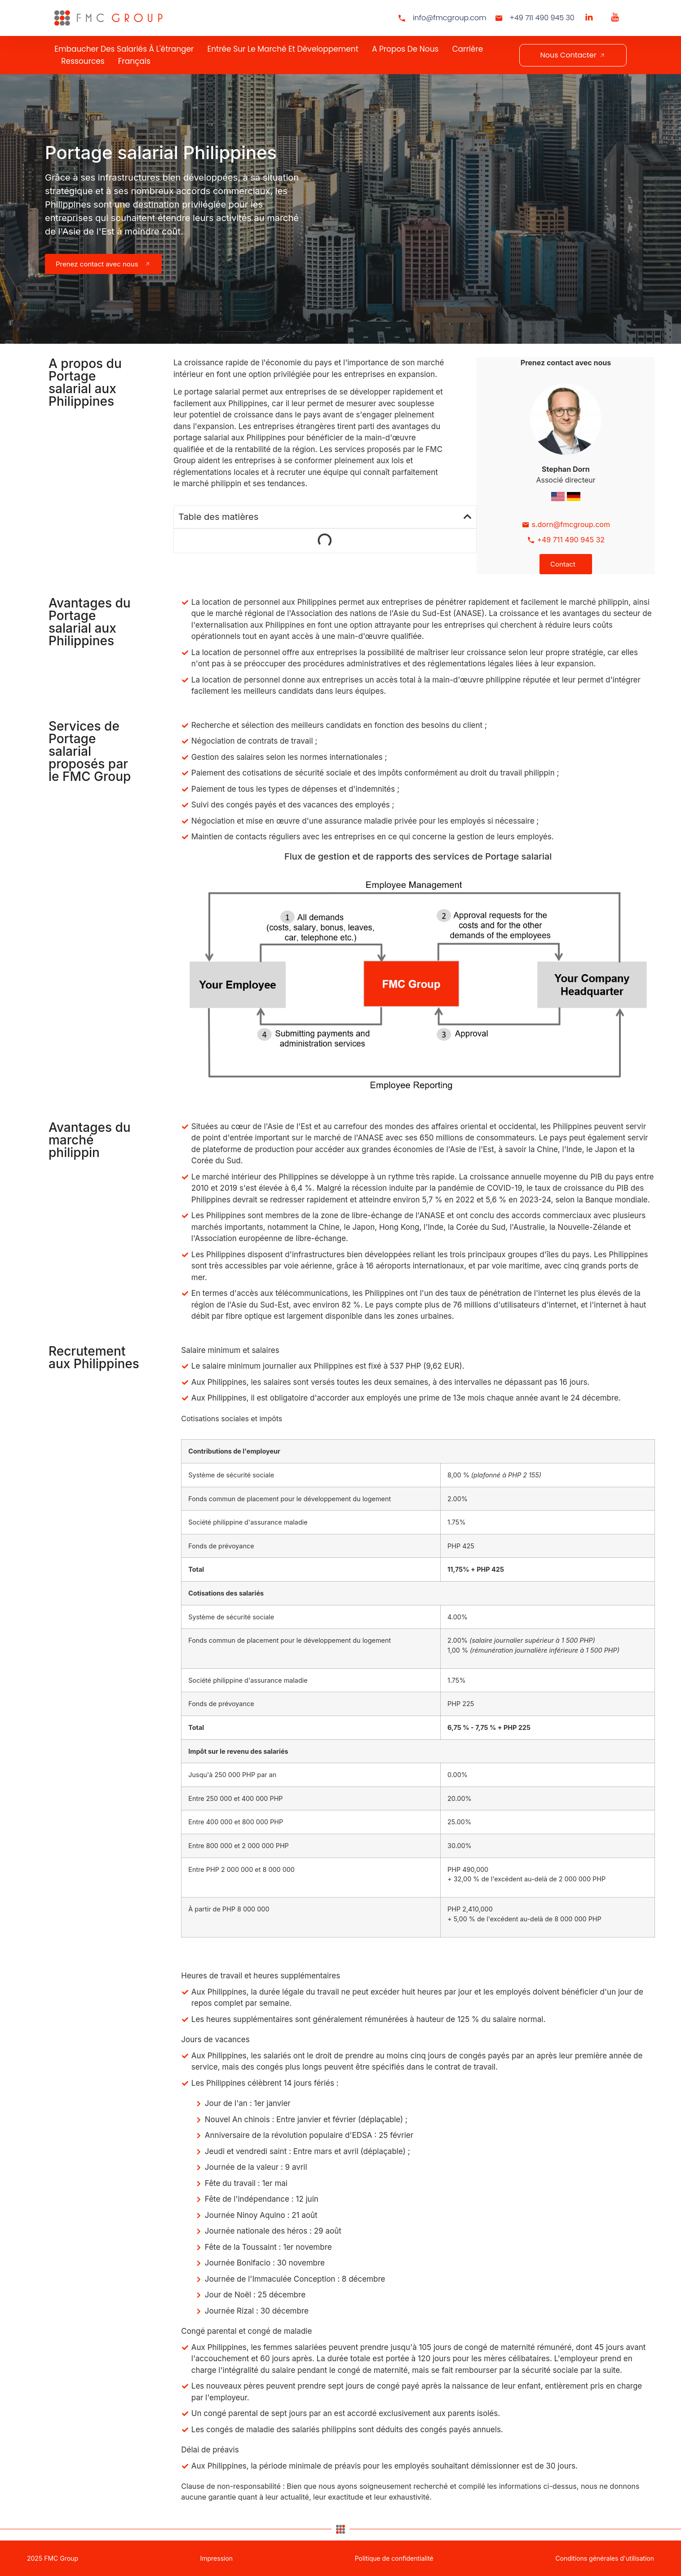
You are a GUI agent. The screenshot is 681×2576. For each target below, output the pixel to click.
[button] (468, 516)
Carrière (467, 49)
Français (134, 61)
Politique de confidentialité (394, 2558)
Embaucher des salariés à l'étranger (124, 49)
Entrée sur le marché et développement (282, 49)
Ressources (82, 61)
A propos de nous (405, 49)
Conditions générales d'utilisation (604, 2558)
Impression (216, 2558)
